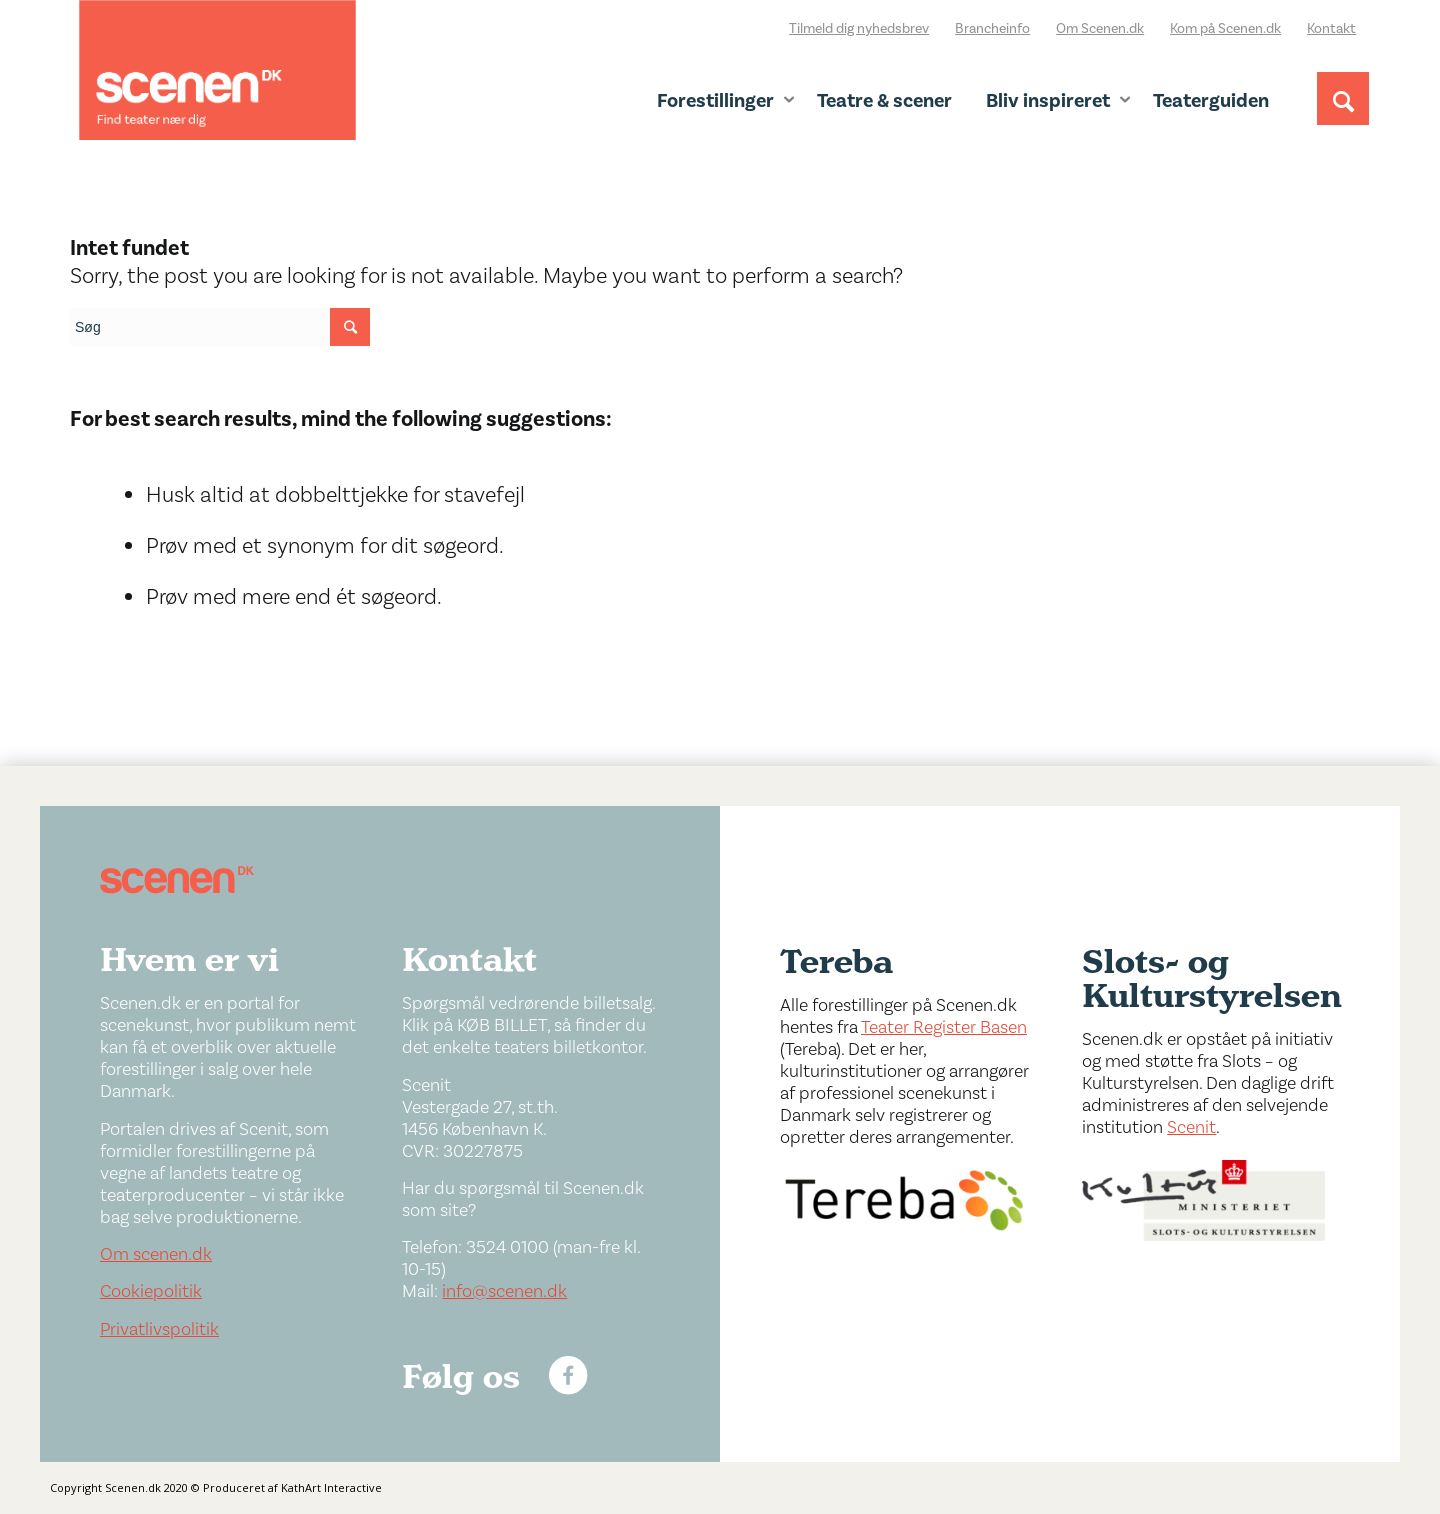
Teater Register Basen (944, 1027)
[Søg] (1343, 117)
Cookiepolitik (151, 1291)
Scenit (1191, 1127)
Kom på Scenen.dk (1225, 29)
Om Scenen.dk (1100, 29)
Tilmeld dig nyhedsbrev (859, 29)
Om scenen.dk (156, 1254)
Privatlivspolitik (159, 1329)
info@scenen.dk (504, 1291)
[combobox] (220, 327)
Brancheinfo (992, 29)
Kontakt (1331, 29)
